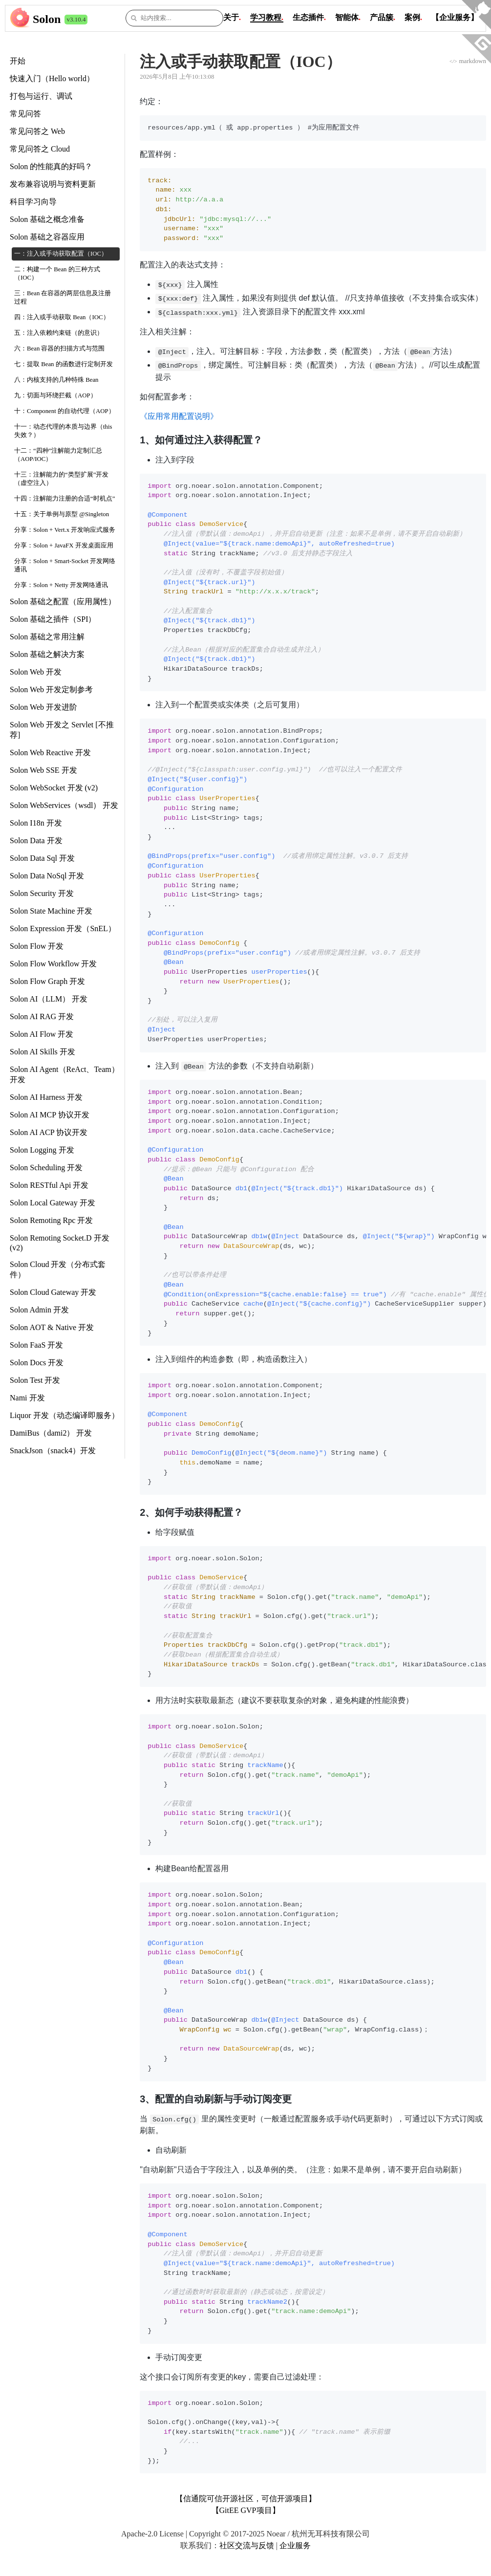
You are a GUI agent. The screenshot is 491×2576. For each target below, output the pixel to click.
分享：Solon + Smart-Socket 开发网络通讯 (64, 565)
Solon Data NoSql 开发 (47, 876)
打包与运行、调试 (41, 96)
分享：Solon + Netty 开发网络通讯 (61, 585)
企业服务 (295, 2545)
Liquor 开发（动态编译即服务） (64, 1415)
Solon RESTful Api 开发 (49, 1185)
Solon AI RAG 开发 (42, 1016)
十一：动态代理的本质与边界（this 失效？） (63, 430)
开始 (17, 61)
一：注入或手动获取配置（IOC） (60, 253)
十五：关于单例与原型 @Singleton (61, 514)
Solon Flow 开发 (37, 946)
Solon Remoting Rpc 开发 (51, 1220)
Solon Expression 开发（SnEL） (63, 928)
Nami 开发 (27, 1398)
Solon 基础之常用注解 (47, 637)
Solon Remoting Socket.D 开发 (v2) (59, 1243)
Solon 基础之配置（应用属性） (63, 601)
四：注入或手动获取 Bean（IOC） (61, 317)
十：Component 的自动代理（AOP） (64, 411)
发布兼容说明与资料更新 (53, 184)
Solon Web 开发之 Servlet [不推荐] (62, 729)
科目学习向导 (33, 201)
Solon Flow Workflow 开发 (53, 964)
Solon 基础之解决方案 (47, 654)
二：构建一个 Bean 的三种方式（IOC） (57, 273)
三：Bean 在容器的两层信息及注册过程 (62, 297)
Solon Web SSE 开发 (43, 770)
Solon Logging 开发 (42, 1150)
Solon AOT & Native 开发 (52, 1327)
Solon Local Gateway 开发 (52, 1203)
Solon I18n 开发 (36, 823)
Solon (47, 19)
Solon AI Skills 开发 (42, 1052)
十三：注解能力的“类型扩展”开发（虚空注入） (61, 478)
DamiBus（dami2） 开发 (51, 1433)
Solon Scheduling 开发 (46, 1167)
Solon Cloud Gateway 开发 (53, 1292)
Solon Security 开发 (42, 893)
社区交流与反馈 (246, 2545)
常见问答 (25, 113)
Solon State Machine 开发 (51, 911)
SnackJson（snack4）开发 (53, 1450)
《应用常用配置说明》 (179, 416)
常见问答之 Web (37, 131)
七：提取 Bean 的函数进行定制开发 (63, 364)
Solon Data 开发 (36, 840)
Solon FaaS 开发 (36, 1345)
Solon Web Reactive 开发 (50, 752)
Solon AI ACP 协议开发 (48, 1132)
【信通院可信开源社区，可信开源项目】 (245, 2498)
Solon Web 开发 (36, 672)
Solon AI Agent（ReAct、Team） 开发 (64, 1074)
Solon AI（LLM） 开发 (48, 999)
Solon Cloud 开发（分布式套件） (58, 1269)
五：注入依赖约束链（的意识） (58, 332)
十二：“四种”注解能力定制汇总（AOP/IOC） (58, 454)
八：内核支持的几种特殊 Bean (56, 379)
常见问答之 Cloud (40, 149)
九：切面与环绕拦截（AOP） (55, 395)
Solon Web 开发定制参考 (51, 689)
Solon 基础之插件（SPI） (53, 619)
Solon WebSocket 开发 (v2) (54, 788)
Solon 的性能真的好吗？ (51, 166)
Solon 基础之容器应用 (47, 237)
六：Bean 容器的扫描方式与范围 (59, 348)
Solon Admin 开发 (39, 1310)
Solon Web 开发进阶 (43, 707)
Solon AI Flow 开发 (41, 1034)
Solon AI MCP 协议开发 (49, 1115)
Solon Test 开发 (35, 1380)
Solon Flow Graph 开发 (47, 981)
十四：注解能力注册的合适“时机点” (64, 498)
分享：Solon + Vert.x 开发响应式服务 (64, 529)
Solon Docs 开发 (37, 1362)
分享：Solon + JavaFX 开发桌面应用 (63, 545)
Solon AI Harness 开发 (46, 1097)
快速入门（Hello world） (52, 78)
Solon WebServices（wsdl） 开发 (64, 805)
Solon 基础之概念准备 (47, 219)
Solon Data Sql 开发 (42, 858)
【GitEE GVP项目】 (246, 2510)
